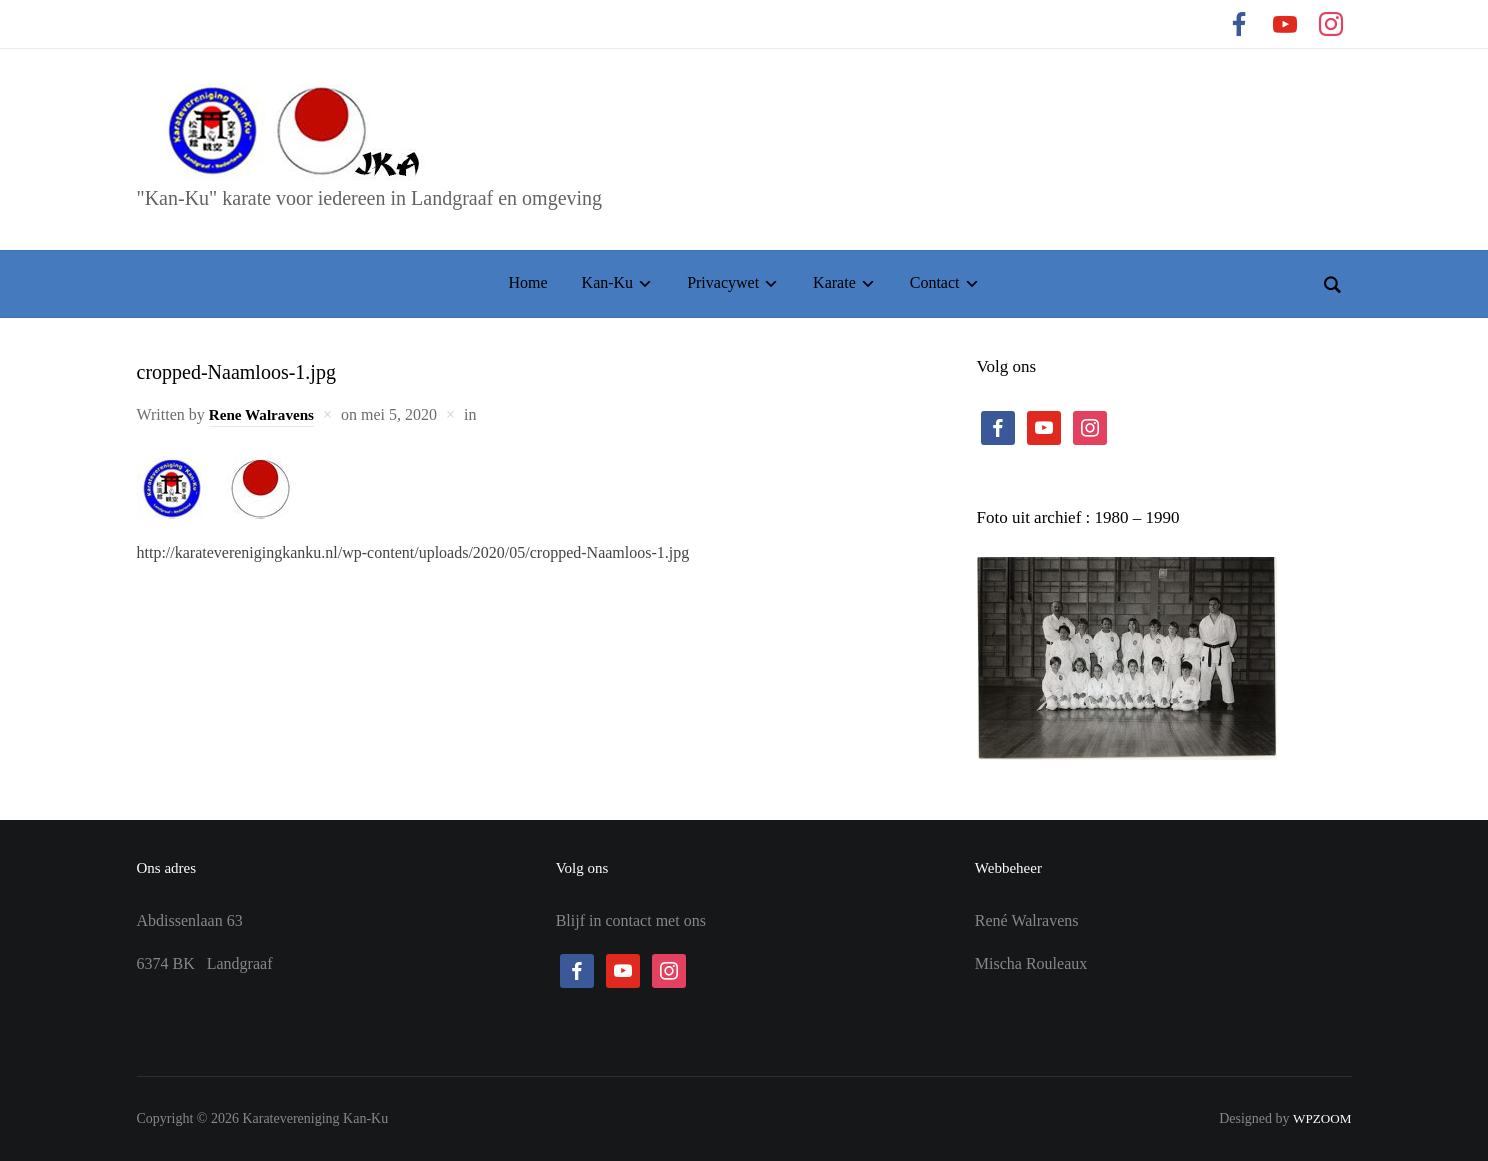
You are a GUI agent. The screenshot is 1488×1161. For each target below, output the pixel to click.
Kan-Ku (608, 282)
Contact (935, 282)
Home (527, 282)
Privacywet (723, 282)
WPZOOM (1320, 1118)
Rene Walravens (264, 414)
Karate (834, 282)
